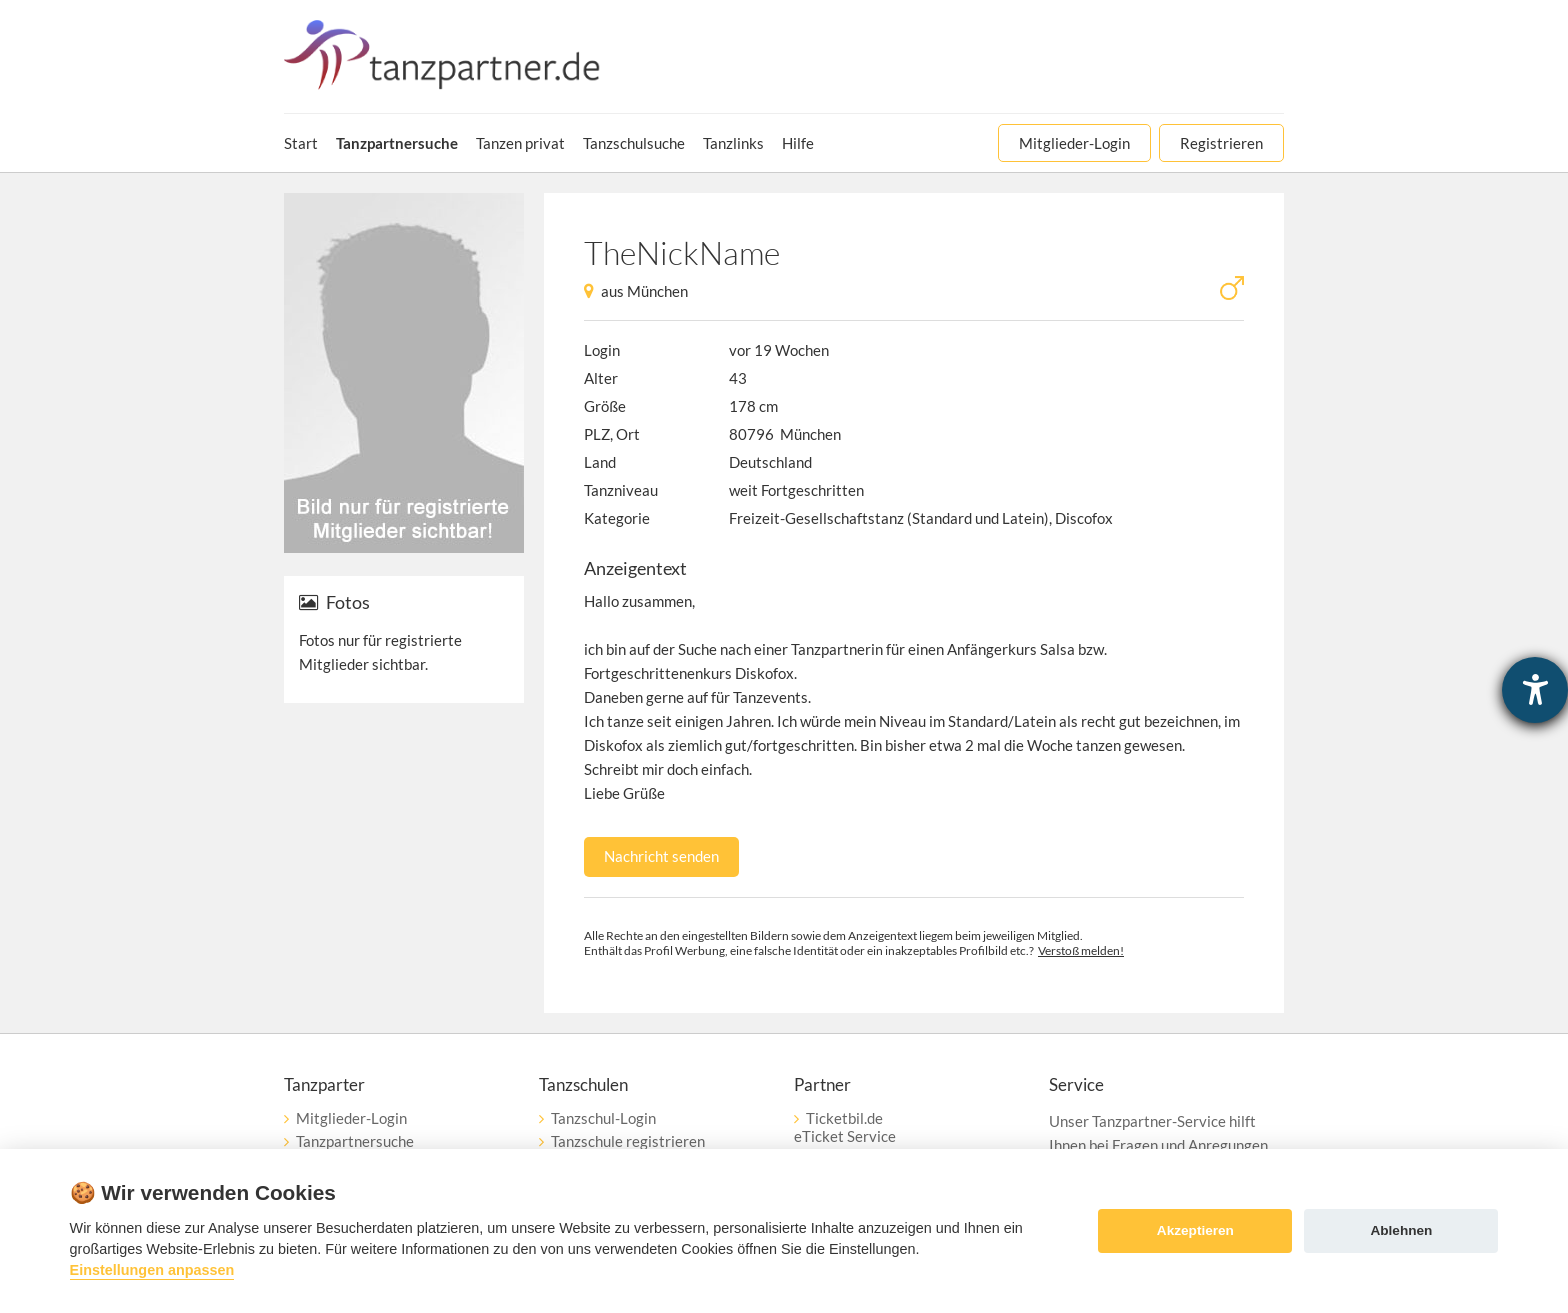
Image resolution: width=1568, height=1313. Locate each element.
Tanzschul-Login (603, 1118)
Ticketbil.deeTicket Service (845, 1127)
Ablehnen (1401, 1230)
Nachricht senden (661, 856)
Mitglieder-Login (351, 1118)
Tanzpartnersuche (355, 1141)
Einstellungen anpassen (152, 1270)
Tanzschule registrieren (628, 1141)
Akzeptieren (1195, 1230)
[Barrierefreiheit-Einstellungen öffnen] (1535, 690)
